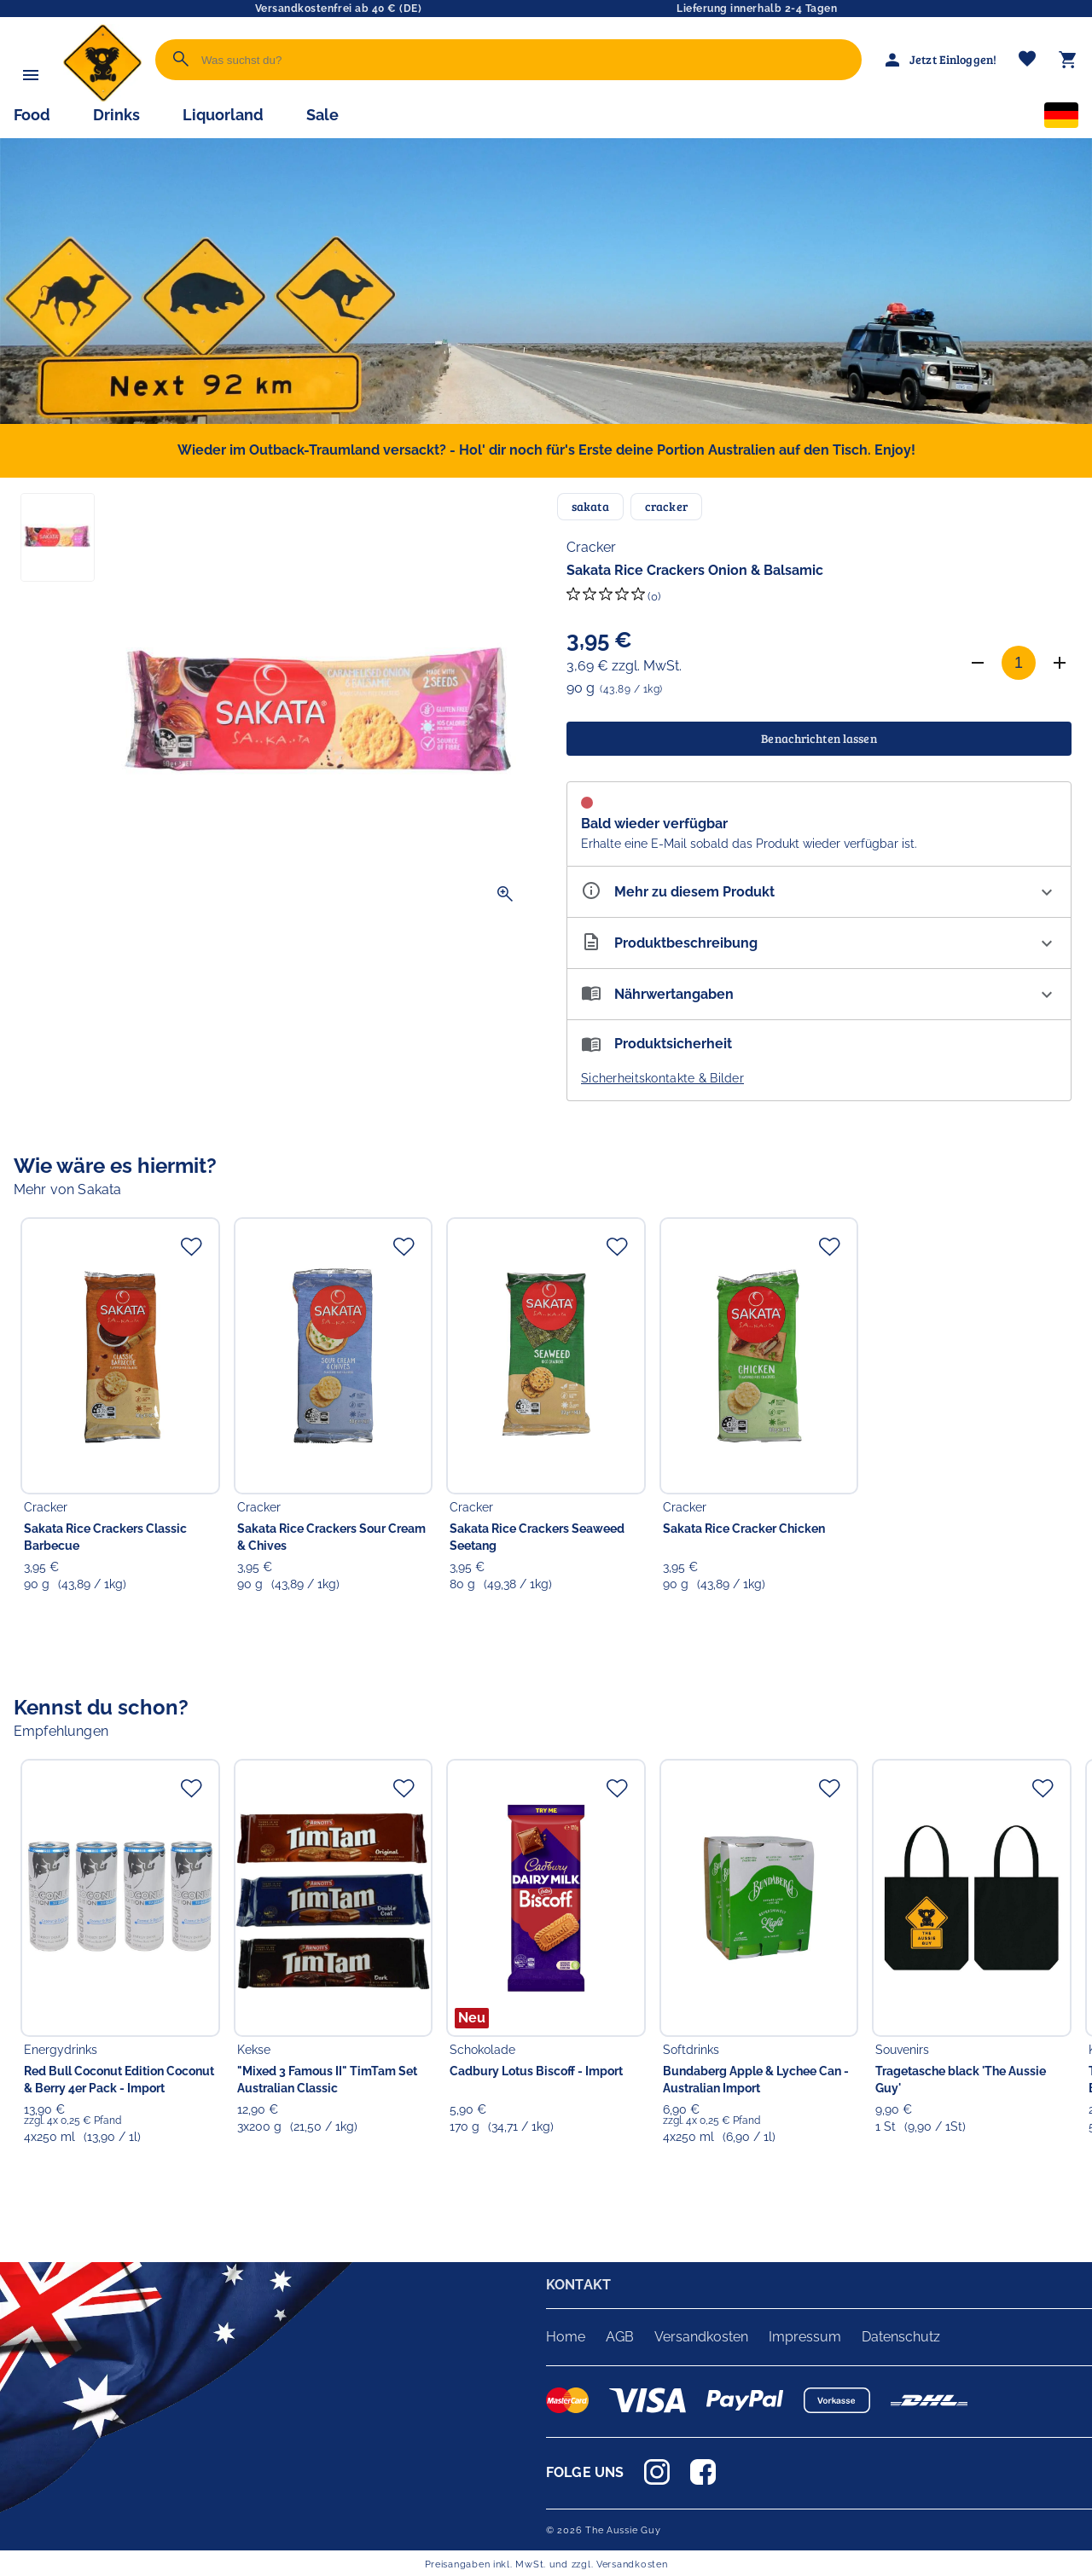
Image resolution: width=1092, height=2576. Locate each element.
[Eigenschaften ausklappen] (819, 892)
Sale (322, 115)
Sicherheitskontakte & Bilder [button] (662, 1078)
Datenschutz (901, 2337)
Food (32, 115)
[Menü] (31, 75)
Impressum (805, 2337)
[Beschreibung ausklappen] (819, 943)
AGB (620, 2337)
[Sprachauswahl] (1061, 118)
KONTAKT (578, 2285)
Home (565, 2337)
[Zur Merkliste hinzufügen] (191, 1246)
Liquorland (223, 115)
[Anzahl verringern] (977, 662)
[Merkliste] (1027, 60)
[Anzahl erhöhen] (1059, 662)
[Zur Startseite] (102, 98)
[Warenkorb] (1068, 60)
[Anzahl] (1019, 663)
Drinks (116, 115)
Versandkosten (701, 2337)
